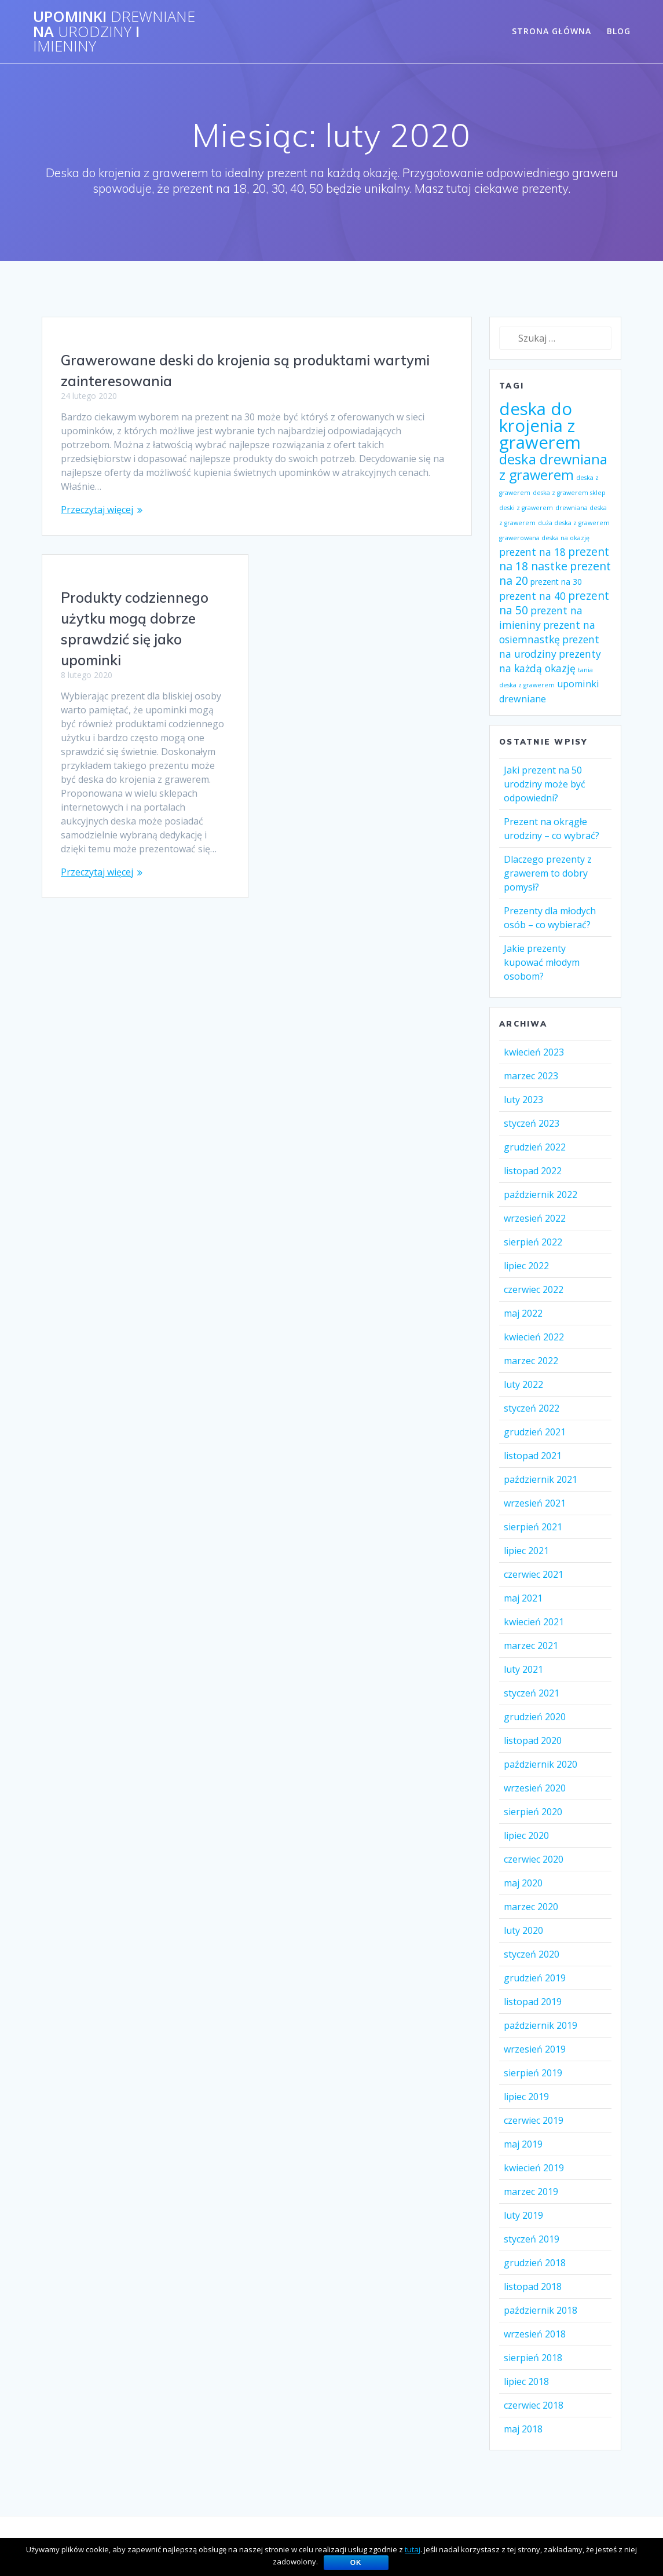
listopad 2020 (533, 1740)
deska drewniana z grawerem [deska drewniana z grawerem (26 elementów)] (553, 467)
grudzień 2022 (535, 1147)
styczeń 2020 (531, 1954)
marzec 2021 (531, 1645)
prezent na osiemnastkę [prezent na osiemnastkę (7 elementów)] (547, 632)
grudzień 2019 (535, 1978)
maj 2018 (523, 2429)
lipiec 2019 (526, 2096)
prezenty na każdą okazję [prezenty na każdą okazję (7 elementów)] (550, 661)
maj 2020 (523, 1883)
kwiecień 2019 (534, 2167)
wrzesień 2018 (535, 2334)
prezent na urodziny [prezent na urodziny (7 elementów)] (549, 646)
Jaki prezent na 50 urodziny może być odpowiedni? (544, 784)
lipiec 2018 (526, 2381)
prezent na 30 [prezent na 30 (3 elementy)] (556, 581)
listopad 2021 (533, 1455)
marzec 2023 (531, 1075)
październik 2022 (540, 1194)
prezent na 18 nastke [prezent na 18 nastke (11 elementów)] (554, 559)
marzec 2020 (531, 1906)
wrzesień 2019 (535, 2049)
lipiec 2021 (526, 1550)
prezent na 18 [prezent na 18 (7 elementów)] (532, 552)
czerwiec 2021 (533, 1574)
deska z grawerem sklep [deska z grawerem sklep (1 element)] (569, 493)
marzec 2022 (531, 1360)
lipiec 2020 (526, 1835)
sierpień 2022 (533, 1242)
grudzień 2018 (535, 2262)
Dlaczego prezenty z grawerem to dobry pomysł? (548, 873)
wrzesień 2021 (535, 1503)
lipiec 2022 (526, 1265)
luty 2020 (523, 1930)
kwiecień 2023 (534, 1052)
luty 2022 (523, 1384)
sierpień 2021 (533, 1526)
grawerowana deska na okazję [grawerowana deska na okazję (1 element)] (544, 538)
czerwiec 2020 (533, 1859)
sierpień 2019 (533, 2072)
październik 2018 (540, 2310)
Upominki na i (114, 31)
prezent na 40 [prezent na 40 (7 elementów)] (532, 596)
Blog (619, 30)
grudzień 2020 (535, 1716)
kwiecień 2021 (534, 1621)
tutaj (412, 2549)
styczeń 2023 (531, 1123)
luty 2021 (523, 1669)
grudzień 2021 (535, 1432)
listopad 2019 (533, 2001)
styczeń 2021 (531, 1693)
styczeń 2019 (531, 2239)
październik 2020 (540, 1764)
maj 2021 (523, 1598)
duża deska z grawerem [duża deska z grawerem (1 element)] (574, 523)
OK (356, 2563)
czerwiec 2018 (533, 2405)
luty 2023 (523, 1099)
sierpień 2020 (533, 1811)
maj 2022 (523, 1313)
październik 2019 (540, 2025)
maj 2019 (523, 2144)
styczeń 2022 (531, 1408)
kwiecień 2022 (534, 1337)
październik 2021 (540, 1479)
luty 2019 (523, 2215)
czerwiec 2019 (533, 2120)
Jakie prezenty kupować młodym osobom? (542, 962)
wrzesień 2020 (535, 1788)
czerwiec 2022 (533, 1289)
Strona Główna (551, 30)
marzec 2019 (531, 2191)
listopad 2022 (533, 1170)
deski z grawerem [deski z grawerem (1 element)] (526, 508)
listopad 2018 (533, 2286)
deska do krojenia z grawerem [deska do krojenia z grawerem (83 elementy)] (540, 425)
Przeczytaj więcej (97, 509)
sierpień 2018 (533, 2357)
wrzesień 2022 (535, 1218)
